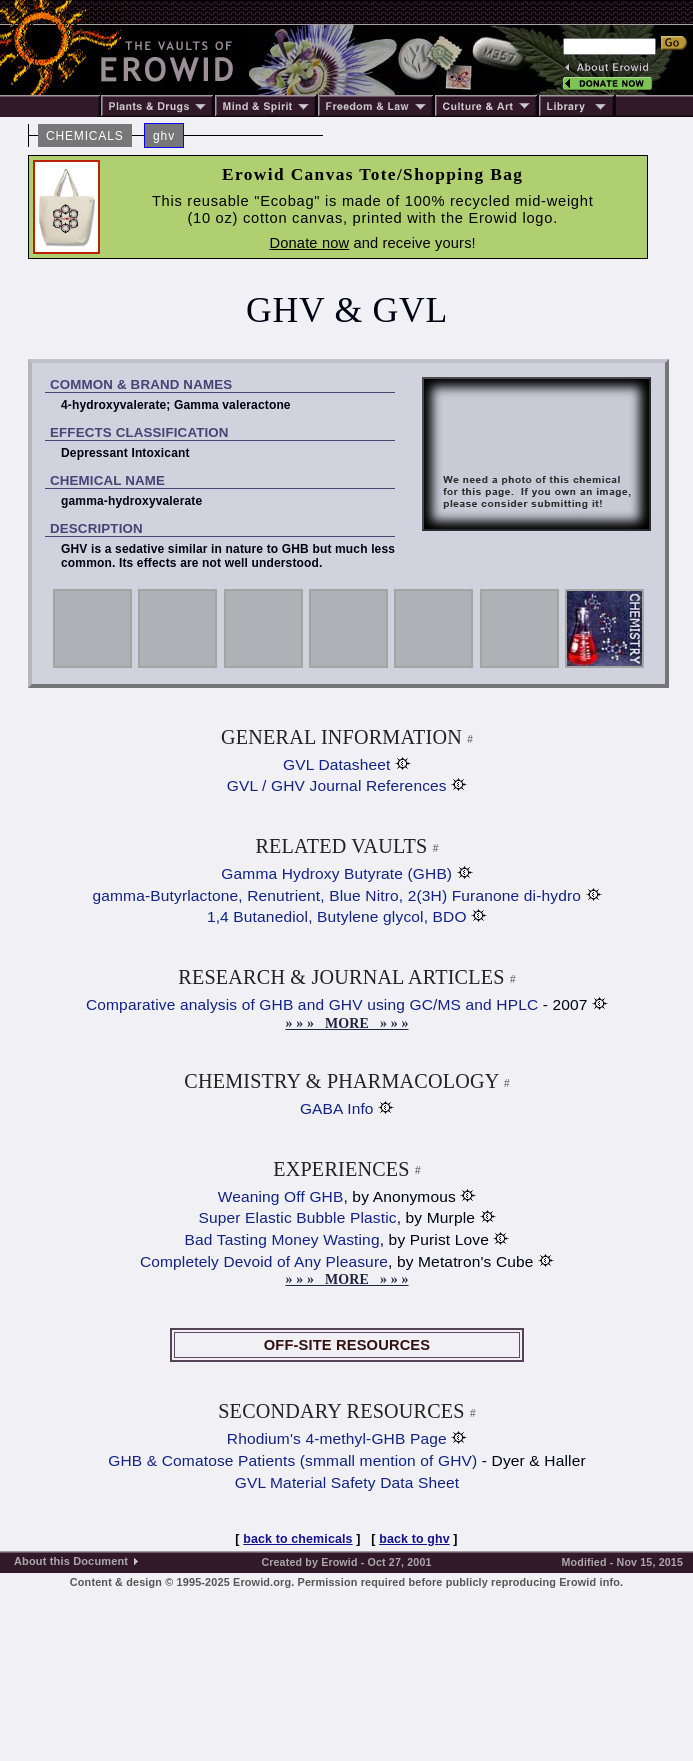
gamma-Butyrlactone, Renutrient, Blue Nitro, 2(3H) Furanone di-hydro (337, 895)
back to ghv (414, 1539)
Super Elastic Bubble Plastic (297, 1217)
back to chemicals (297, 1539)
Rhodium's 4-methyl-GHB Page (337, 1438)
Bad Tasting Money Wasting (282, 1239)
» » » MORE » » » (346, 1023)
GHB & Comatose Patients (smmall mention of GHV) (292, 1460)
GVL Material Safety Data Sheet (347, 1482)
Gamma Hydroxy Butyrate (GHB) (336, 873)
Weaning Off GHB (281, 1196)
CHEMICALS (85, 136)
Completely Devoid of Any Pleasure (264, 1261)
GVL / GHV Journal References (337, 785)
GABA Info (337, 1108)
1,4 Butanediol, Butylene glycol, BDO (337, 916)
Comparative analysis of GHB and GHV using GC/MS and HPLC (312, 1004)
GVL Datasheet (336, 764)
